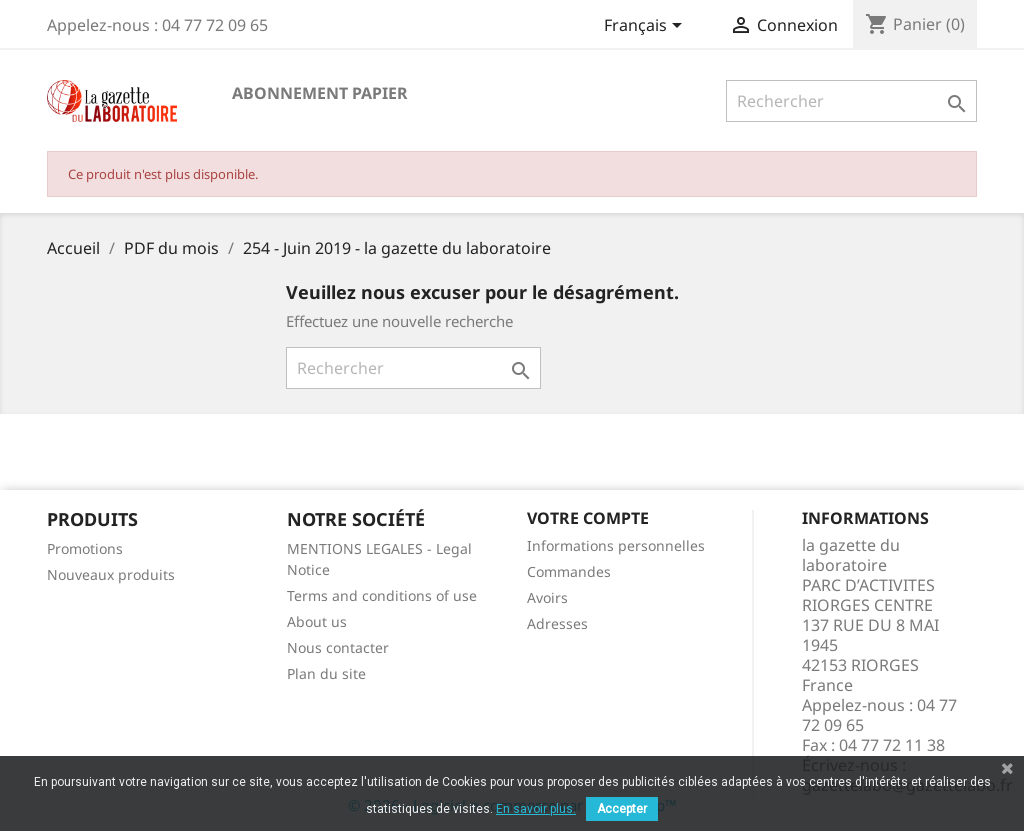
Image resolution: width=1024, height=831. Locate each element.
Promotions (85, 548)
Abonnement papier (320, 93)
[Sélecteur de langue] (646, 27)
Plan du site (326, 673)
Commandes (569, 571)
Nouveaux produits (111, 574)
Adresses (557, 623)
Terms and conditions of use (382, 595)
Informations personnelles (616, 545)
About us (317, 621)
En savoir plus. (536, 809)
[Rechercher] (851, 101)
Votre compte (588, 518)
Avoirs (547, 597)
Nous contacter (338, 647)
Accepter (622, 809)
